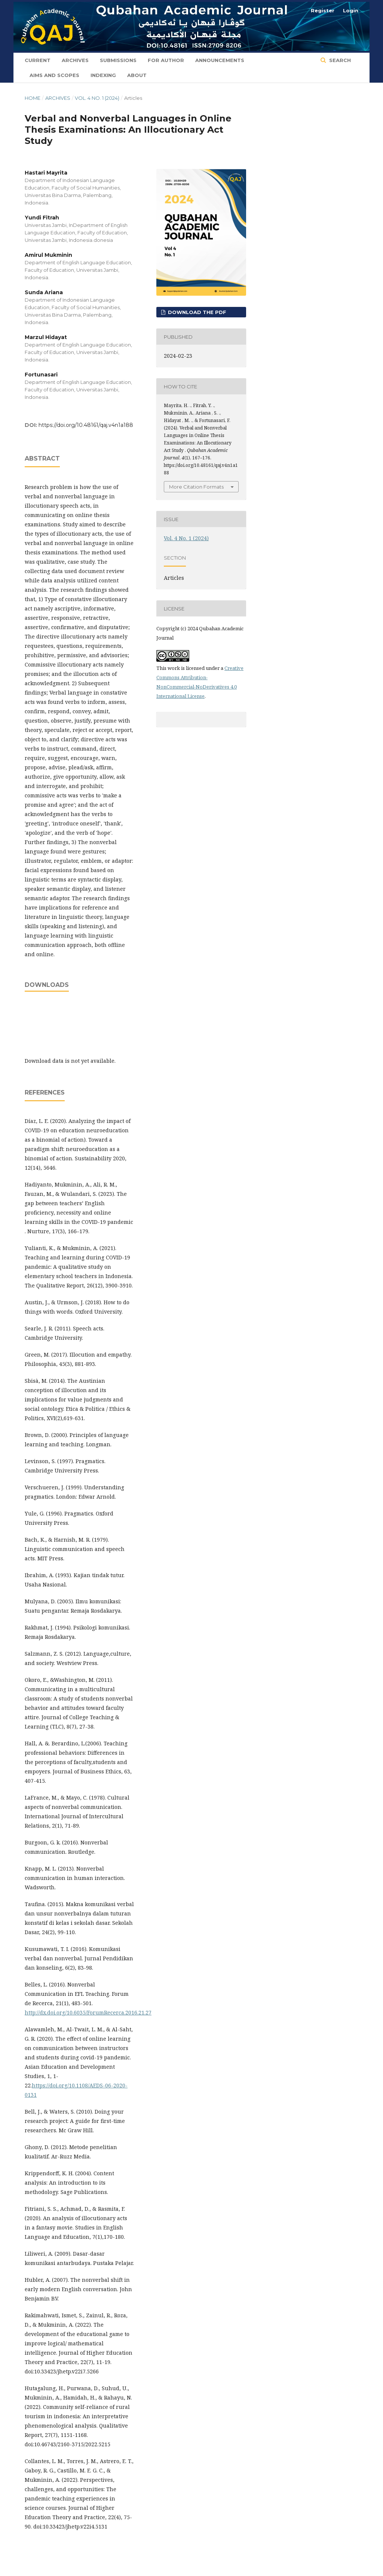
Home (32, 98)
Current (37, 60)
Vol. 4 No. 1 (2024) (97, 98)
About (137, 75)
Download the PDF (196, 312)
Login (350, 10)
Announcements (219, 60)
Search (339, 60)
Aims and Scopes (54, 75)
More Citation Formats (196, 487)
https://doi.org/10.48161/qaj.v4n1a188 (86, 425)
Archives (75, 60)
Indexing (103, 75)
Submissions (118, 60)
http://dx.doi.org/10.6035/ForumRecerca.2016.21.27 (88, 2012)
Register (322, 10)
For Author (166, 60)
